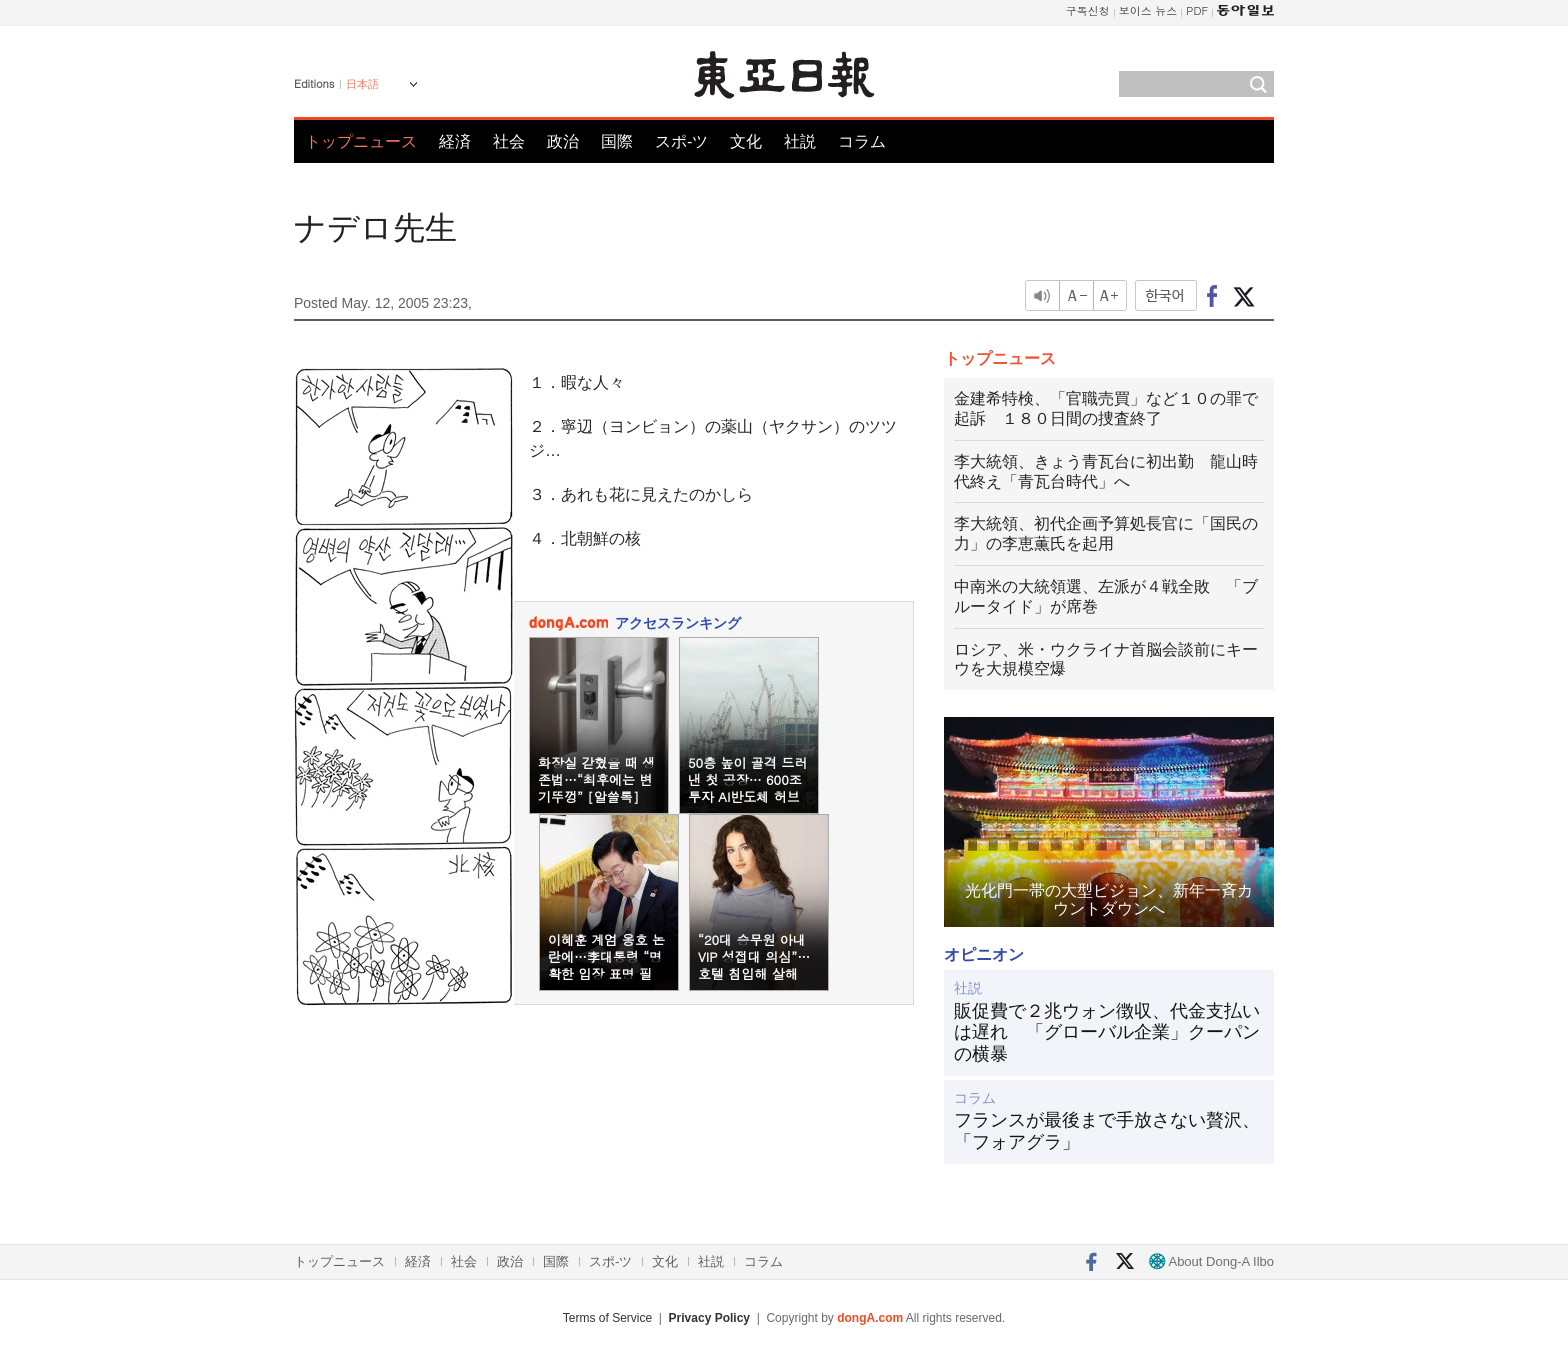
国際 (617, 141)
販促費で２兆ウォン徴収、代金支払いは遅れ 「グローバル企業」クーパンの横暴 (1107, 1032)
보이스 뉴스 (1148, 10)
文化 (746, 141)
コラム (862, 141)
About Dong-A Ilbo (1211, 1261)
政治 (563, 141)
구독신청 (1088, 10)
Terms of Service (607, 1318)
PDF (1197, 10)
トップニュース (361, 141)
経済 (455, 141)
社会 (509, 141)
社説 (800, 141)
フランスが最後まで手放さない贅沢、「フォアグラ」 (1107, 1131)
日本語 (362, 84)
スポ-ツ (681, 141)
